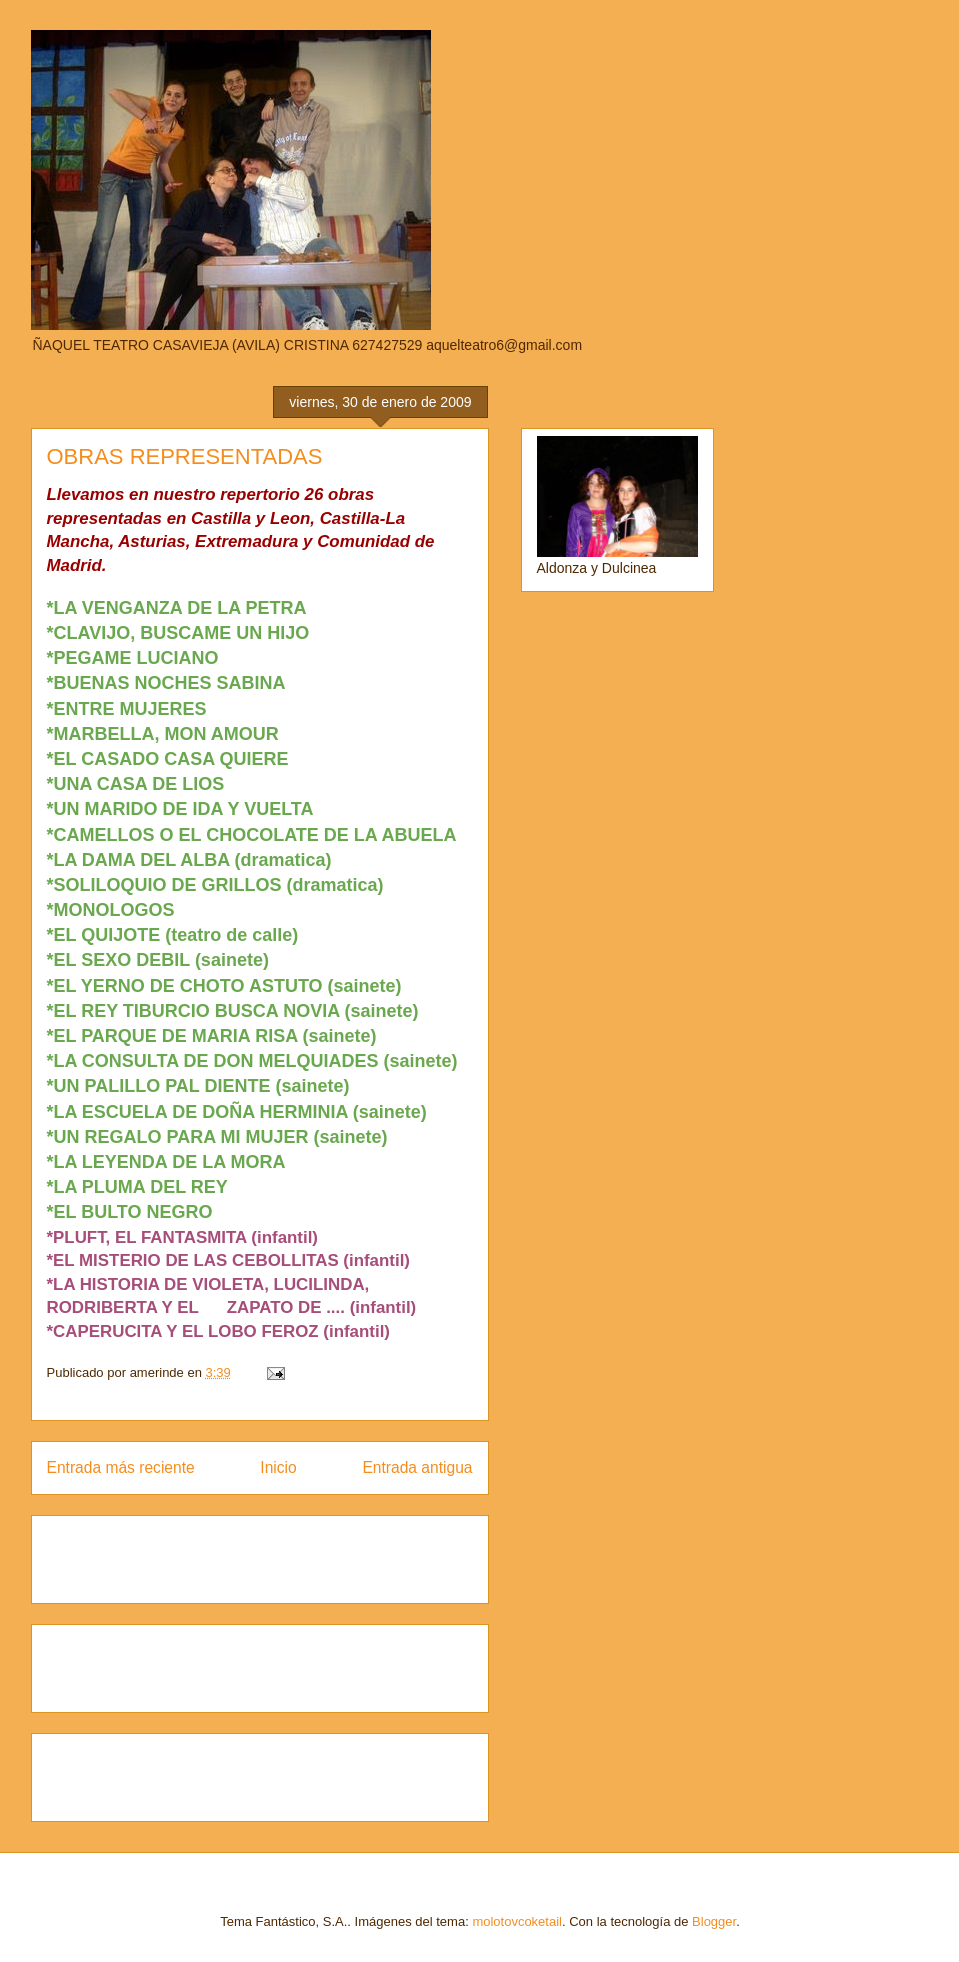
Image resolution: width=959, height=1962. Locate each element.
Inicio (278, 1467)
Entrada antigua (417, 1467)
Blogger (714, 1921)
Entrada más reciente (121, 1467)
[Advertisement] (164, 1553)
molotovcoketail (517, 1921)
